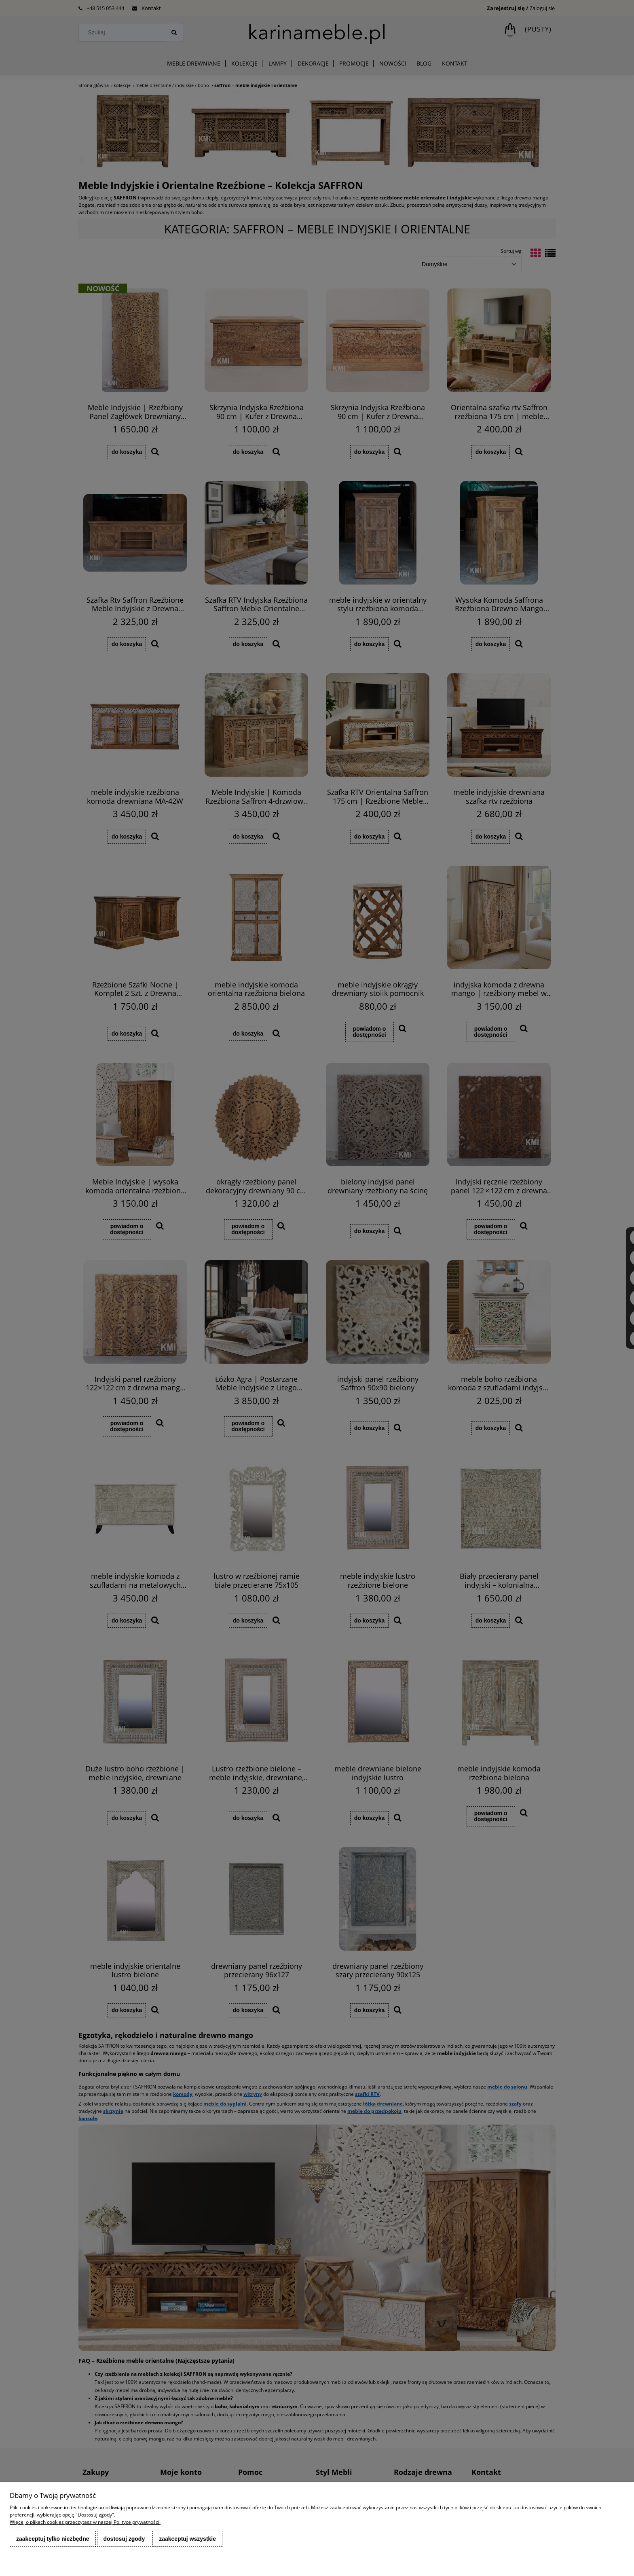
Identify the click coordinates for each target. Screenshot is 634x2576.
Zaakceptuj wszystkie (187, 2539)
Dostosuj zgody (124, 2539)
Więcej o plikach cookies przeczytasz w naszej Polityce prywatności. (85, 2522)
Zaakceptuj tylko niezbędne (52, 2539)
